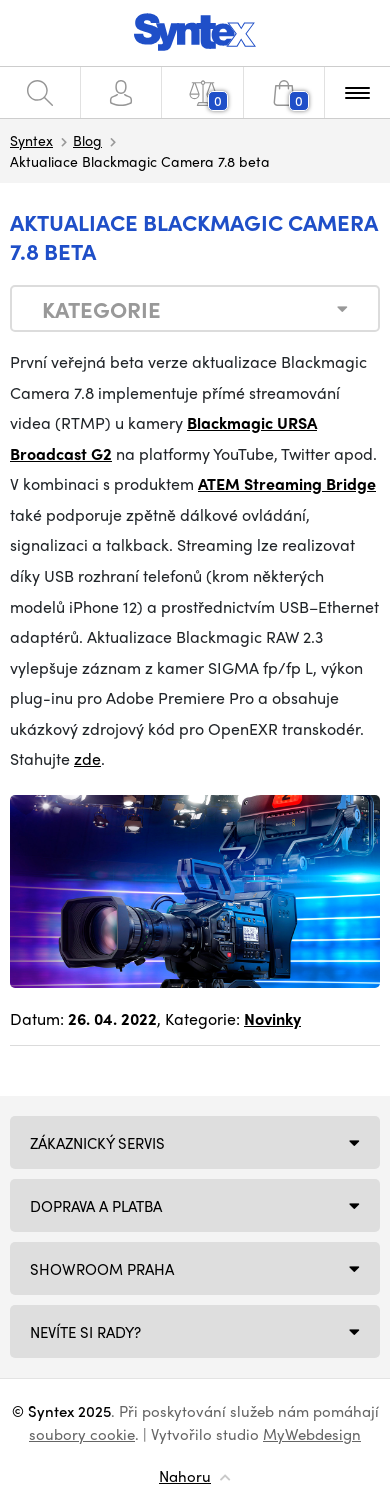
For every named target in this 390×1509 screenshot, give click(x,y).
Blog (87, 140)
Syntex (31, 140)
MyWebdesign (312, 1434)
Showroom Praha (102, 1269)
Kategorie (101, 309)
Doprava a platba (96, 1206)
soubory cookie (82, 1434)
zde (87, 758)
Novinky (272, 1018)
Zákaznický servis (97, 1143)
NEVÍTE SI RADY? (85, 1332)
